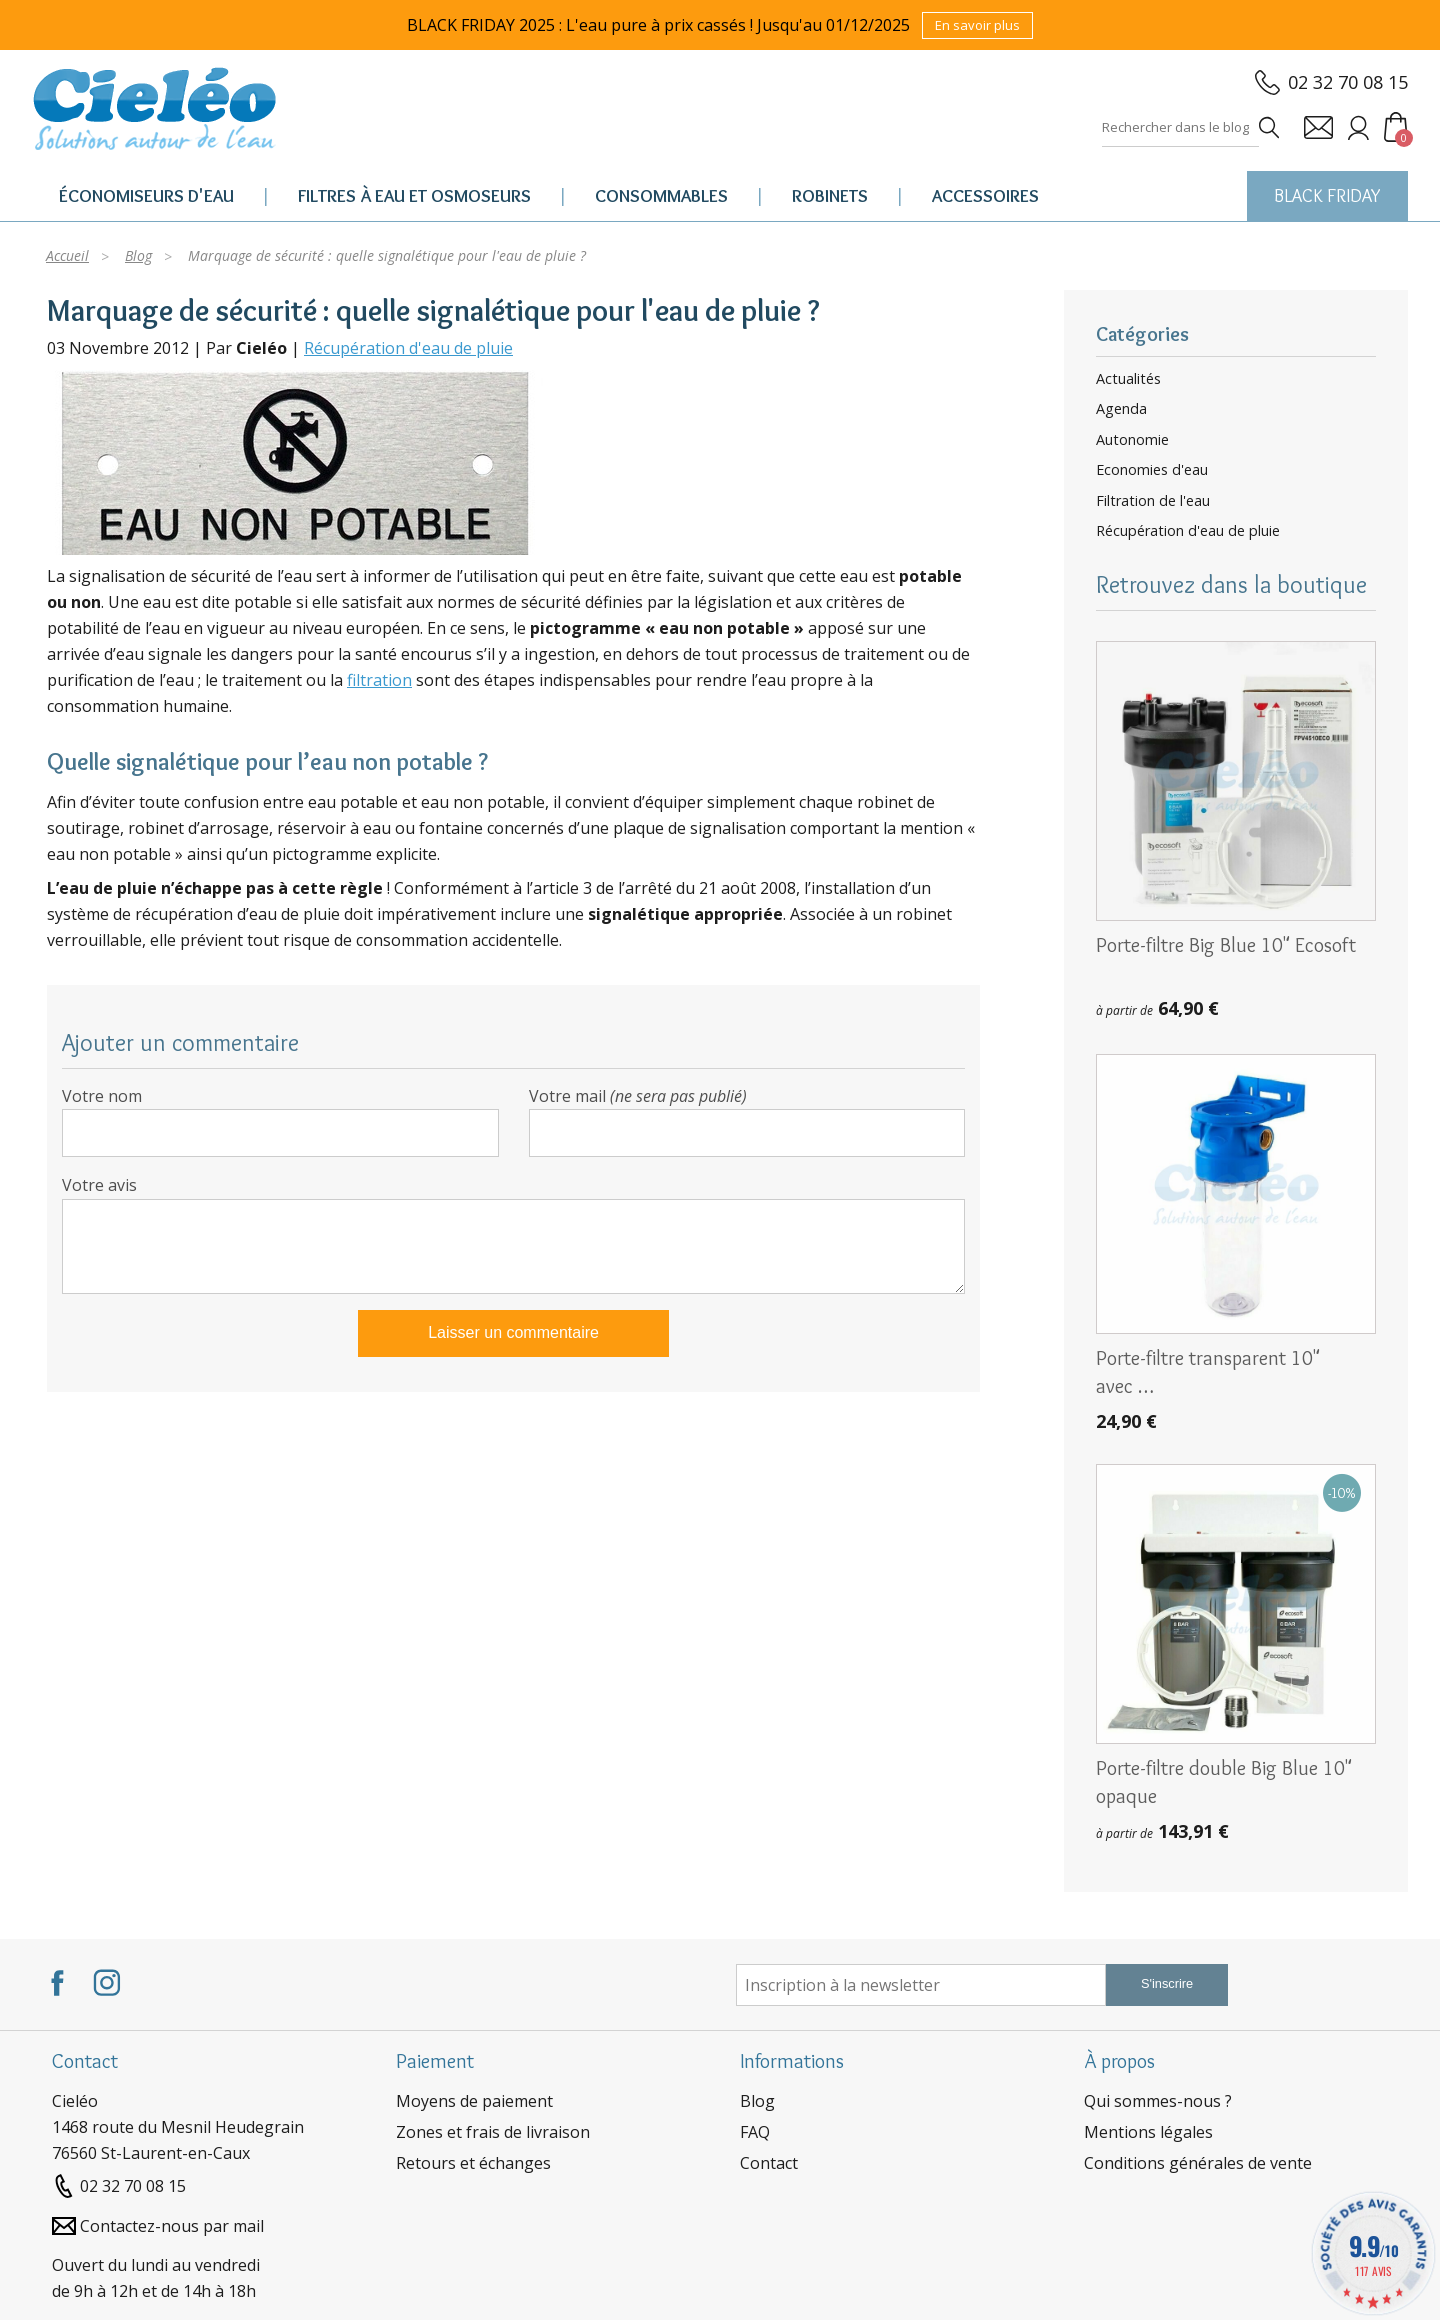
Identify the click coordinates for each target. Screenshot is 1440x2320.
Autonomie (1132, 440)
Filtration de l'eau (1153, 501)
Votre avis (99, 1185)
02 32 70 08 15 (1348, 82)
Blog (757, 2101)
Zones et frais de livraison (493, 2132)
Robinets (830, 196)
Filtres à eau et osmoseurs (414, 196)
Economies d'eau (1152, 470)
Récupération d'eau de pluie (408, 348)
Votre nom (102, 1096)
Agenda (1121, 409)
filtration (379, 680)
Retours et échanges (473, 2163)
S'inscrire (1167, 1983)
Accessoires (985, 196)
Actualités (1128, 379)
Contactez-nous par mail (172, 2226)
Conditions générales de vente (1198, 2163)
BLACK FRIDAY (1327, 196)
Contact (769, 2163)
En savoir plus (977, 25)
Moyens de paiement (474, 2101)
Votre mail (638, 1096)
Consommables (661, 196)
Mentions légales (1148, 2132)
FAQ (755, 2132)
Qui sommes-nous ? (1158, 2101)
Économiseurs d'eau (146, 196)
